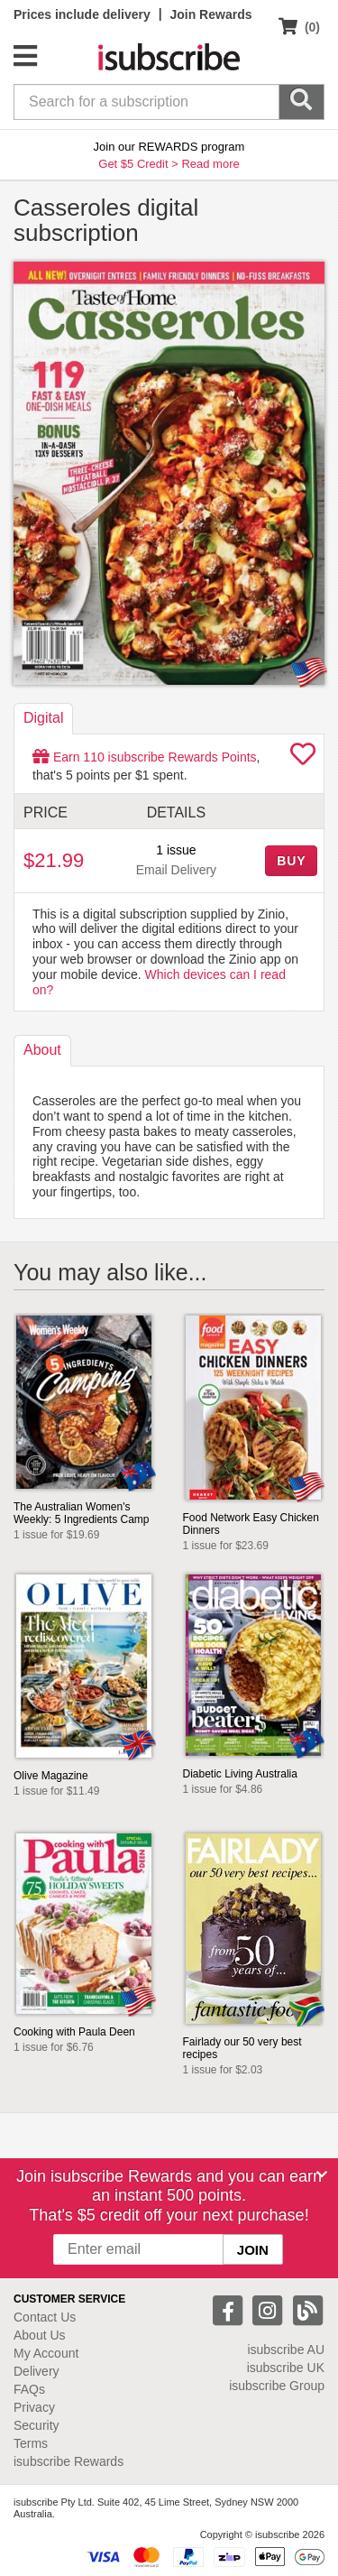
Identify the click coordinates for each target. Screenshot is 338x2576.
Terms (31, 2443)
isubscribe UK (285, 2367)
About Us (40, 2335)
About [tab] (42, 1049)
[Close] (322, 2174)
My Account (46, 2353)
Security (36, 2425)
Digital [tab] (43, 717)
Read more (210, 164)
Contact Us (45, 2317)
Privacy (34, 2407)
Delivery (36, 2371)
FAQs (29, 2389)
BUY (291, 861)
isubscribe (285, 2349)
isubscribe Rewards (68, 2461)
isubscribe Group (276, 2385)
